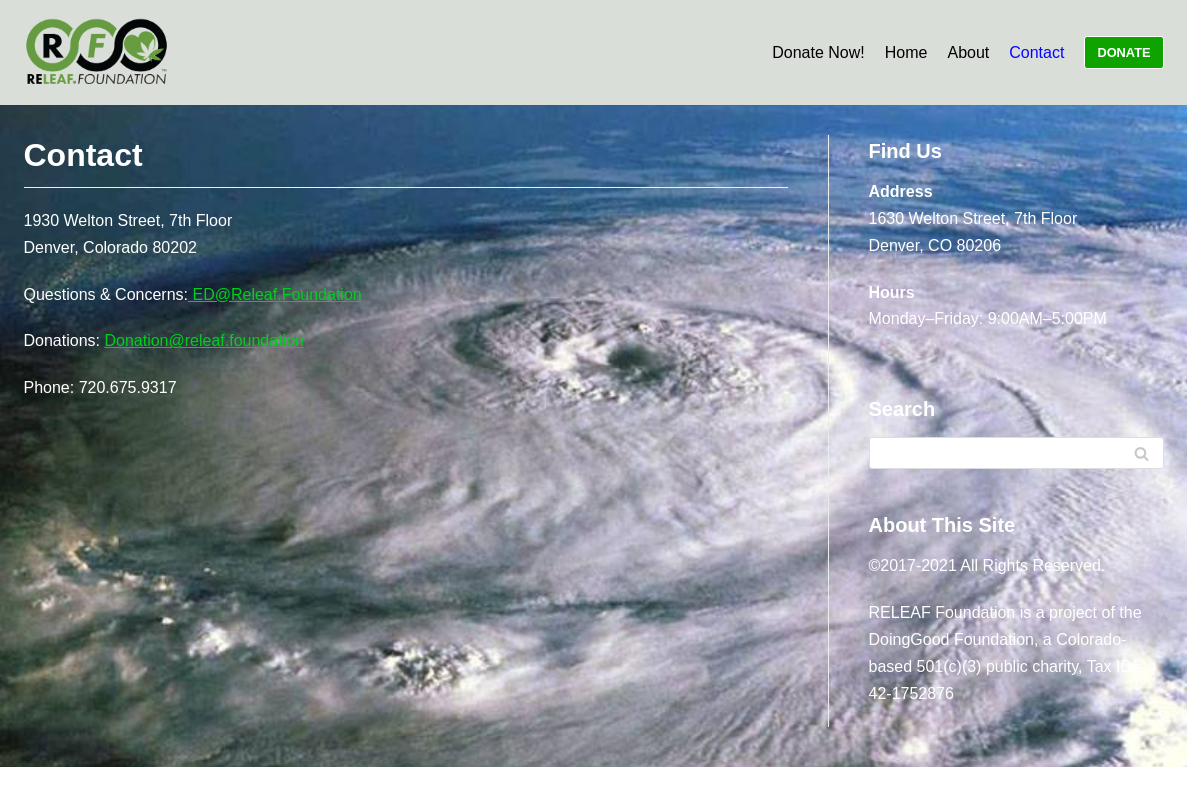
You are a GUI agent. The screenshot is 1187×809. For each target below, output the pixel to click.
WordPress (538, 787)
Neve (377, 787)
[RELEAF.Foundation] (96, 52)
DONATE (1123, 52)
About (968, 52)
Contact (1036, 52)
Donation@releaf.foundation (204, 340)
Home (906, 52)
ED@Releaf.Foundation (275, 294)
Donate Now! (818, 52)
